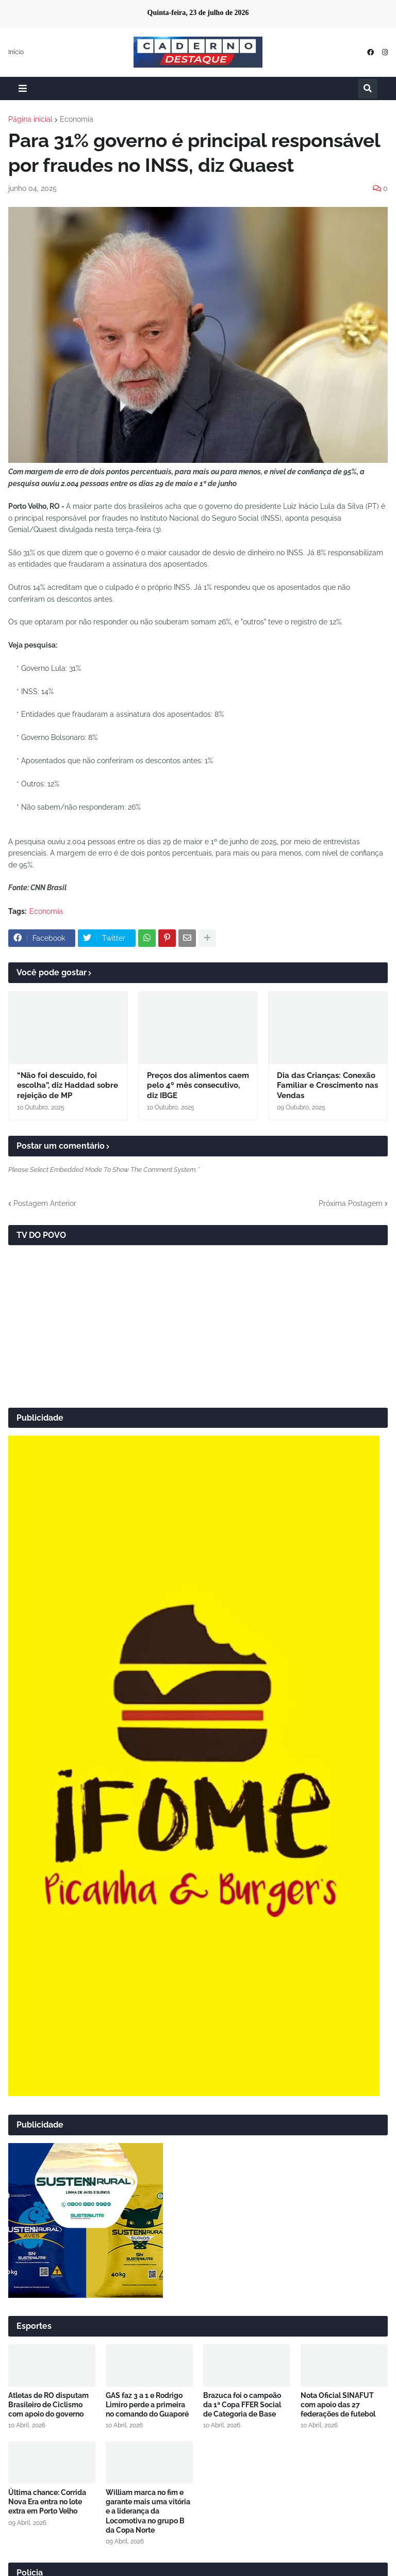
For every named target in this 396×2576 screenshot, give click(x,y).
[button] (22, 88)
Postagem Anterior (44, 1203)
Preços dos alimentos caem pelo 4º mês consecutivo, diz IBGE (198, 1085)
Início (16, 52)
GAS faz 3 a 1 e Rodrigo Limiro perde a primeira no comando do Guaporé (147, 2404)
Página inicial (30, 119)
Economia (76, 119)
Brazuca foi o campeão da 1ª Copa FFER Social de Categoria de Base (242, 2404)
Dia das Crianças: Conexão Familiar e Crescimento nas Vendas (327, 1085)
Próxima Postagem (351, 1203)
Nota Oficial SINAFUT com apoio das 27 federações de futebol (338, 2404)
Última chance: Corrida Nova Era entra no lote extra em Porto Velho (47, 2501)
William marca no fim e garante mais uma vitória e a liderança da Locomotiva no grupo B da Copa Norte (148, 2511)
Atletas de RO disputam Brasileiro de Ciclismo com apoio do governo (48, 2404)
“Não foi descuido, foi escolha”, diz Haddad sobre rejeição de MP (67, 1085)
